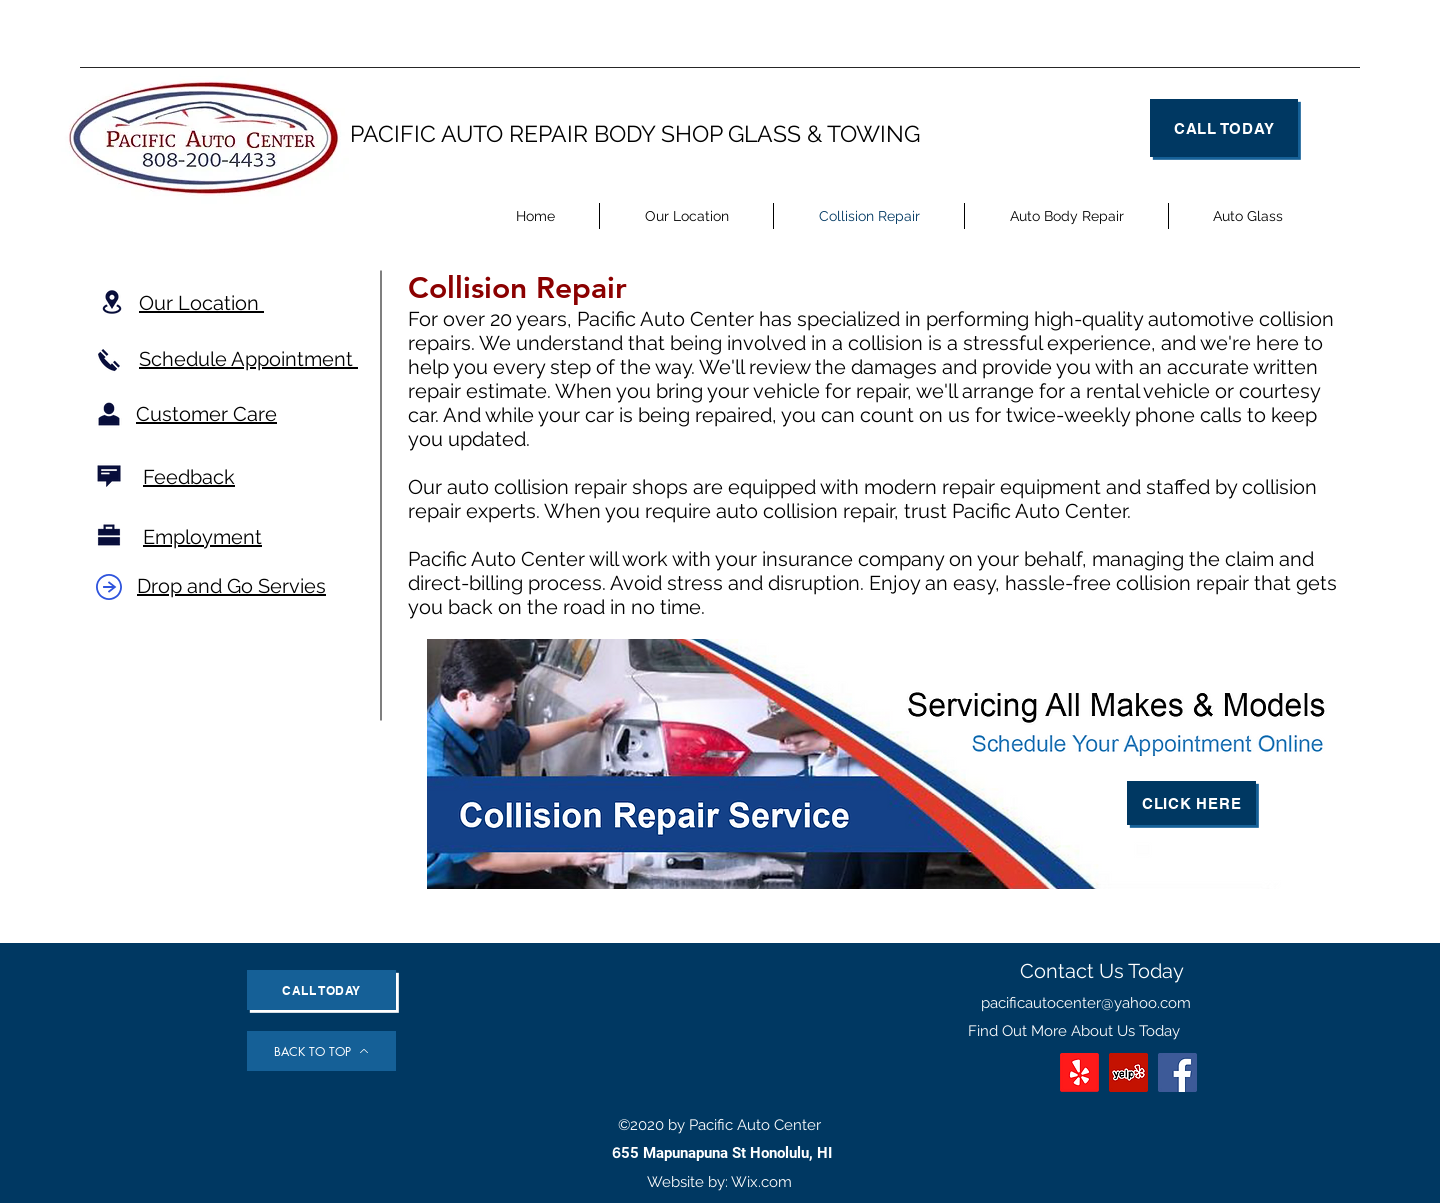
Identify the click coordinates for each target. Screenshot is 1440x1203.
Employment (202, 537)
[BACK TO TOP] (321, 1051)
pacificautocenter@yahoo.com (1086, 1003)
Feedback (189, 477)
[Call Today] (1224, 128)
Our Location (201, 303)
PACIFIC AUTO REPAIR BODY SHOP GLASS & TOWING (635, 133)
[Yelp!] (1079, 1072)
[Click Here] (1191, 803)
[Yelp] (1128, 1072)
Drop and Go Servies (231, 586)
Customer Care (206, 414)
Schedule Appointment (248, 359)
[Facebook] (1177, 1072)
